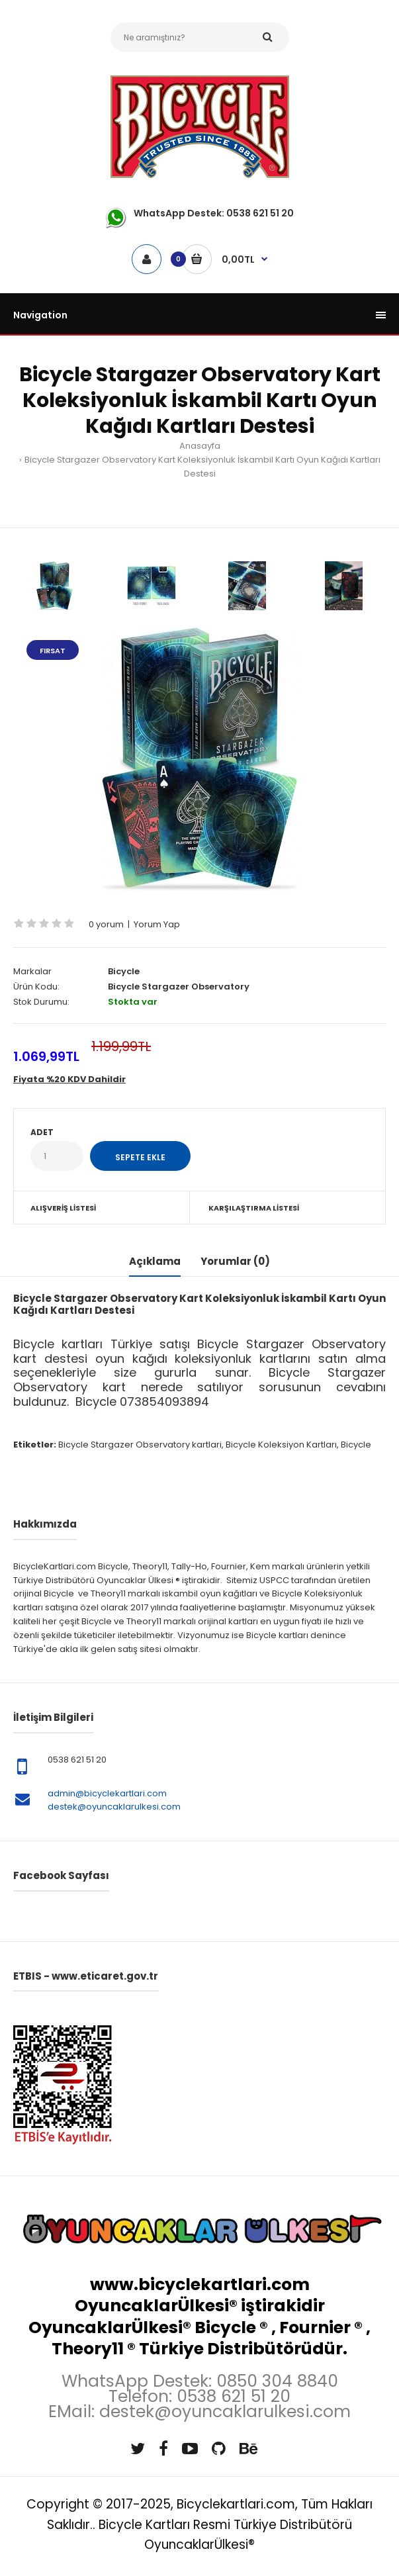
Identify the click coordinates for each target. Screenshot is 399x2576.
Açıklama (155, 1261)
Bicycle (124, 971)
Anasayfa (199, 445)
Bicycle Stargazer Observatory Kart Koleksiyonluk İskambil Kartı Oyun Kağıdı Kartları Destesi (202, 466)
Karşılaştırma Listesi (253, 1208)
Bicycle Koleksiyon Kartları (281, 1444)
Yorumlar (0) (235, 1261)
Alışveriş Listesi (63, 1208)
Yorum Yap (157, 924)
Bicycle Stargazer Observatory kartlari (140, 1444)
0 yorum (106, 924)
